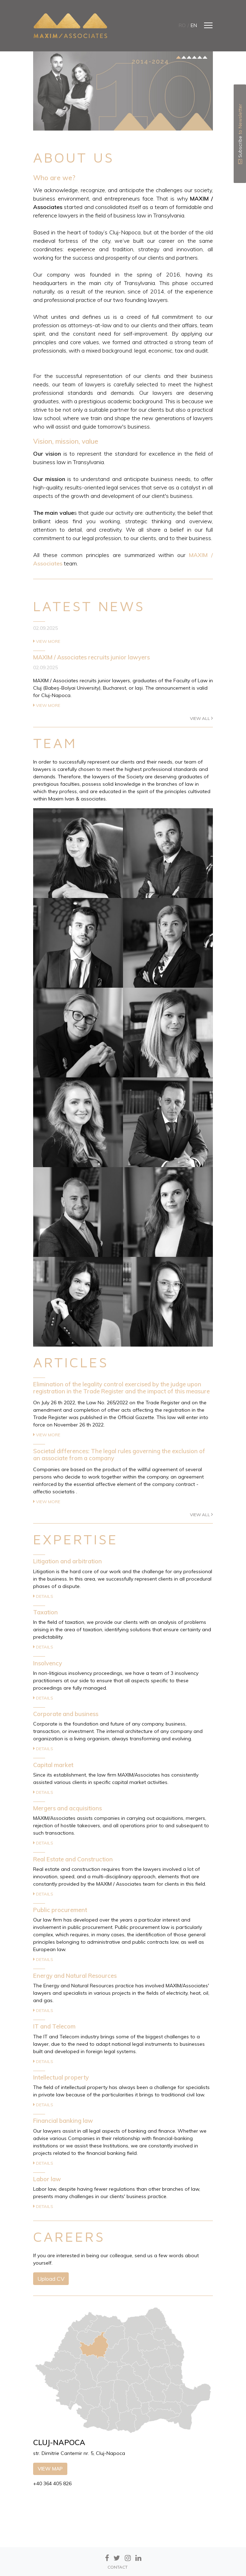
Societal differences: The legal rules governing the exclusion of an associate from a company (119, 1454)
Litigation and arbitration (67, 1561)
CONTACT (117, 2567)
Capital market (53, 1764)
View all (201, 718)
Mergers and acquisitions (67, 1808)
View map (50, 2469)
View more (46, 641)
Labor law (47, 2179)
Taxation (45, 1612)
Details (43, 1596)
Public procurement (60, 1909)
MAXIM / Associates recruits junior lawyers (91, 657)
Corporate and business (65, 1713)
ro (182, 25)
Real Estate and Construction (73, 1859)
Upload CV (50, 2278)
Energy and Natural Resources (75, 1975)
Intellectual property (61, 2077)
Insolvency (47, 1663)
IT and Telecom (54, 2026)
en (194, 25)
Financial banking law (63, 2120)
